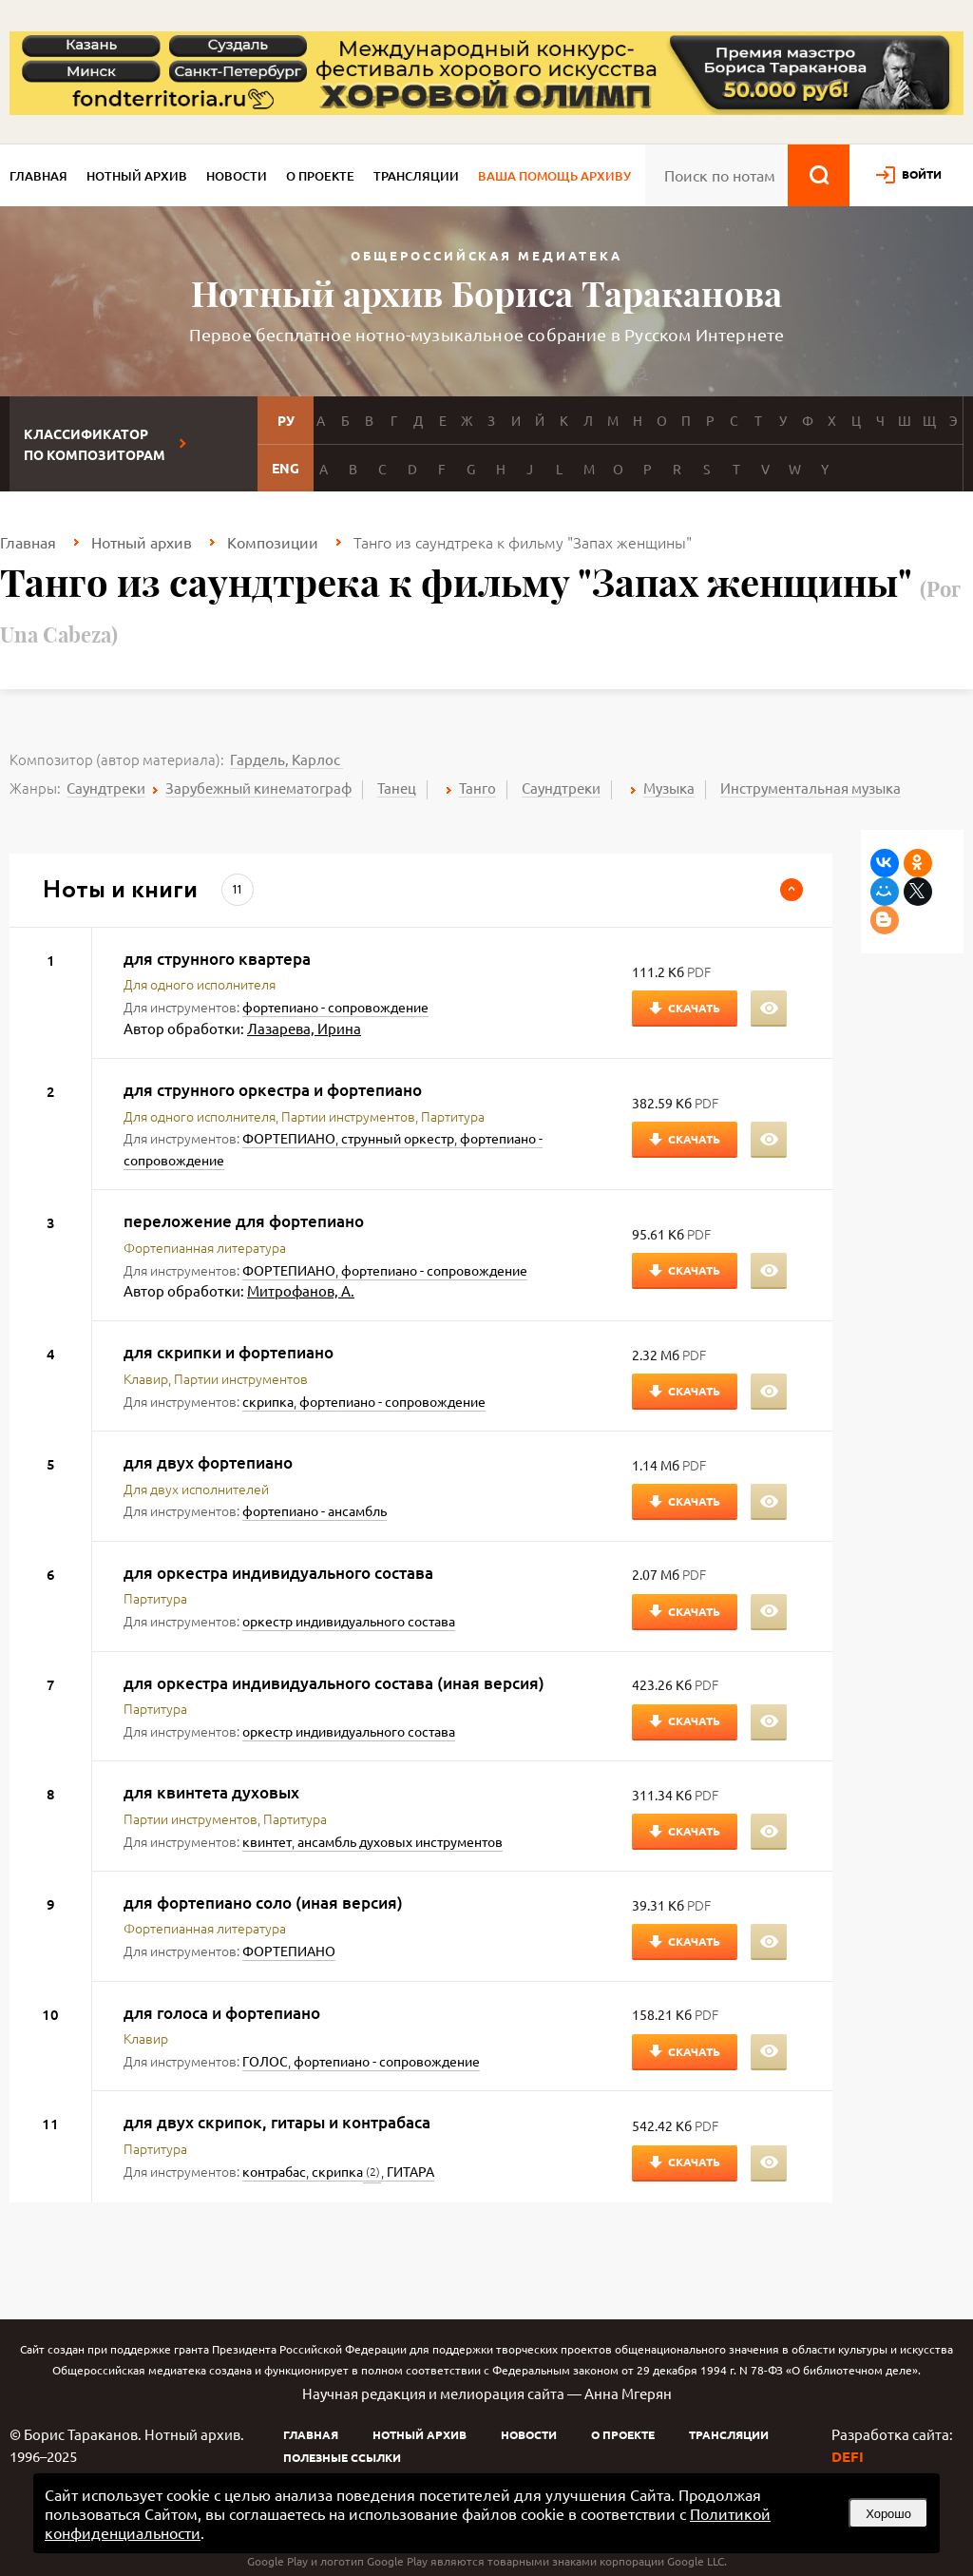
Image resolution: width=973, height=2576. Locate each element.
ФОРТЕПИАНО (288, 1137)
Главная (38, 175)
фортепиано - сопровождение (335, 1006)
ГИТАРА (410, 2171)
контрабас (274, 2171)
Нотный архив (136, 175)
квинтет (267, 1841)
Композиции (272, 541)
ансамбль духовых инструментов (400, 1841)
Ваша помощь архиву (554, 175)
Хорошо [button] (888, 2514)
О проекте (320, 175)
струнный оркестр (397, 1137)
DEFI (847, 2456)
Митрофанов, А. (300, 1290)
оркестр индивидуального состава (348, 1620)
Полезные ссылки (342, 2457)
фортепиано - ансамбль (314, 1510)
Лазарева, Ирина (304, 1028)
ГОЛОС (265, 2060)
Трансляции (416, 175)
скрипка (268, 1401)
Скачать (694, 1007)
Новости (236, 175)
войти (922, 174)
